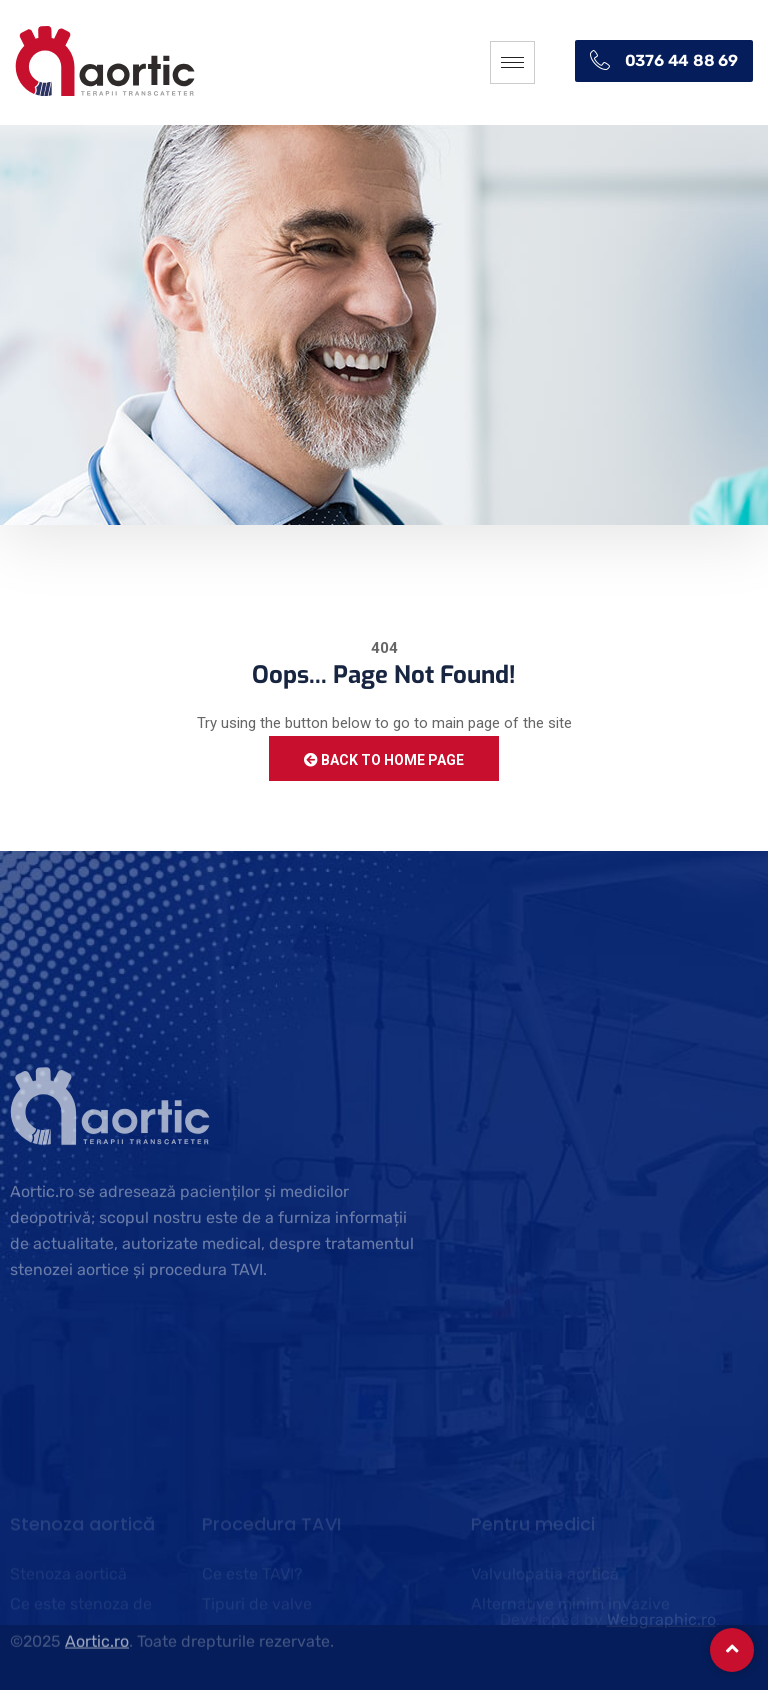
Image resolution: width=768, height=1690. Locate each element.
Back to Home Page (384, 760)
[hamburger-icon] (512, 62)
